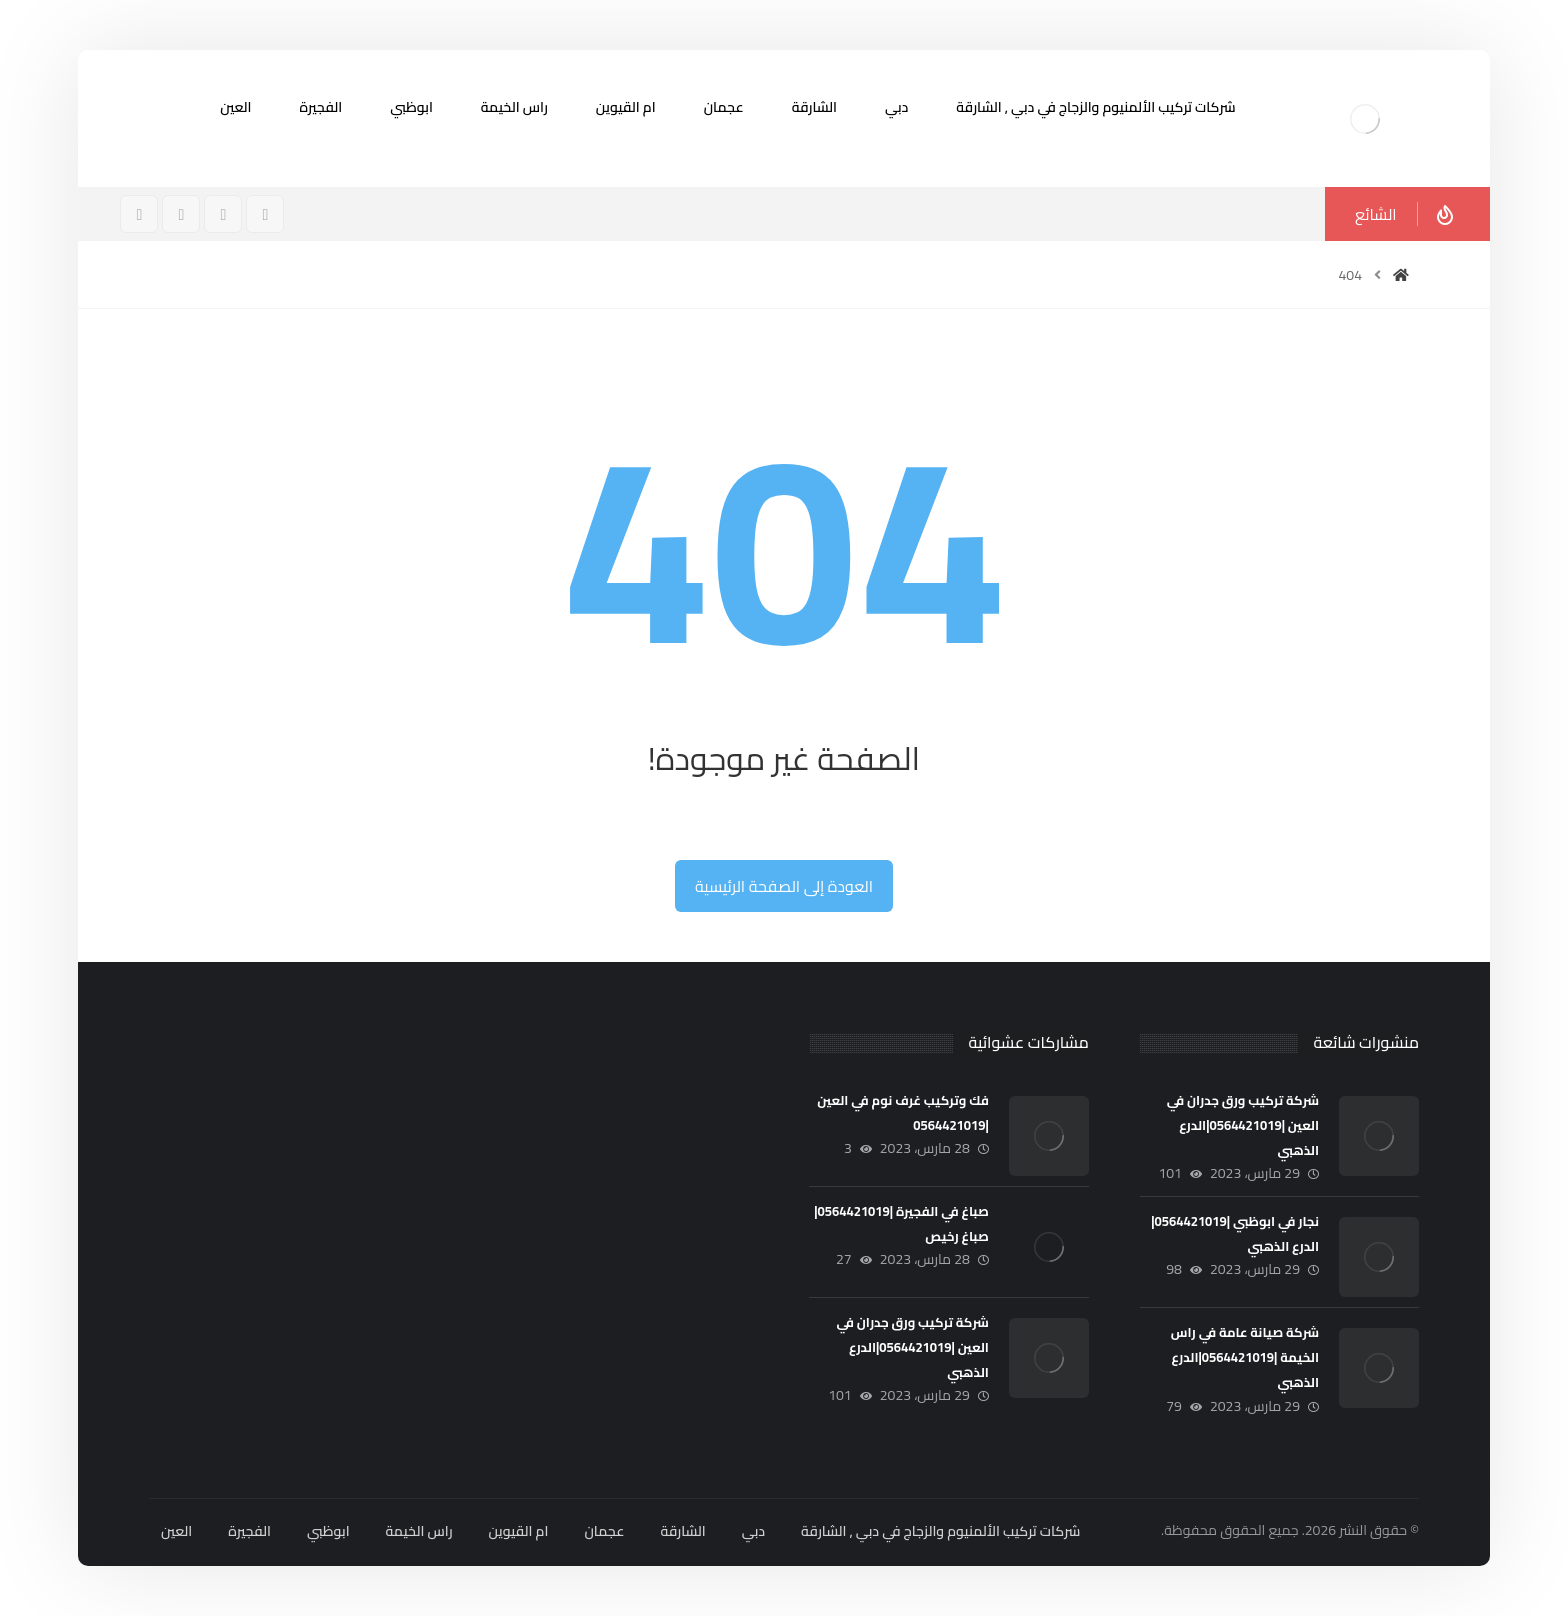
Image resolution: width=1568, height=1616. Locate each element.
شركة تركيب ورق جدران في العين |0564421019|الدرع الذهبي (1243, 1125)
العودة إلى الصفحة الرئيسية (784, 886)
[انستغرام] (223, 214)
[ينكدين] (139, 214)
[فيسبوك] (265, 214)
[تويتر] (181, 214)
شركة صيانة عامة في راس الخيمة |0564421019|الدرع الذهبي (1245, 1357)
